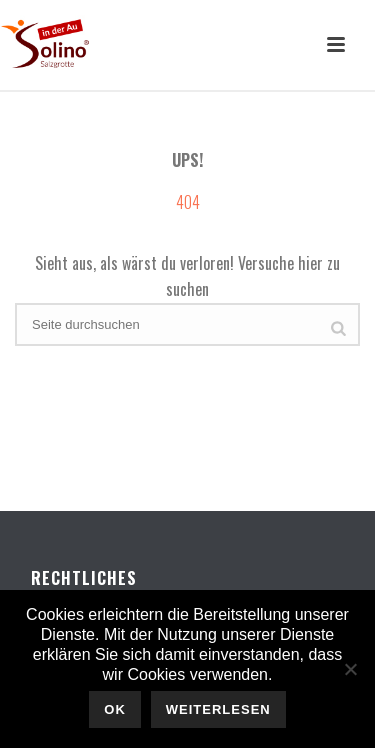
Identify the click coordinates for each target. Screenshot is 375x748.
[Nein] (350, 669)
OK (115, 709)
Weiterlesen (218, 709)
